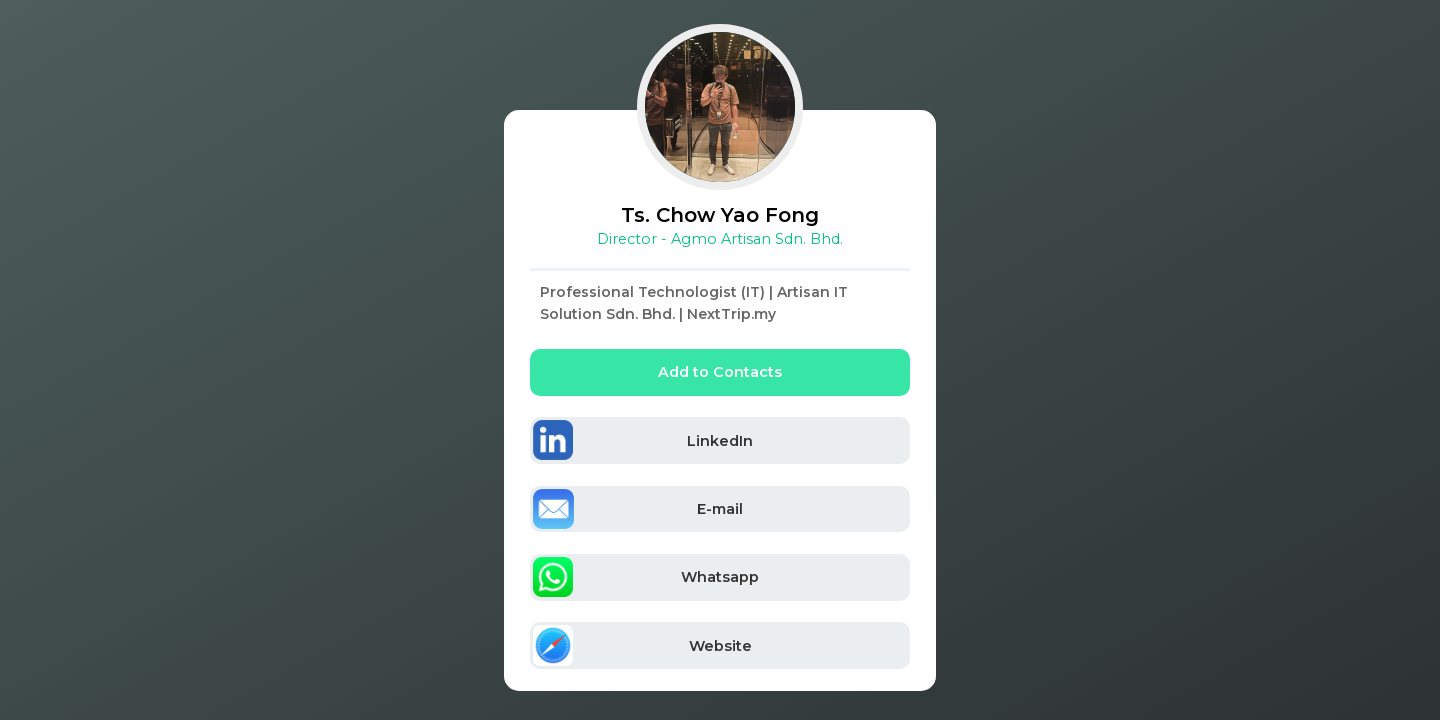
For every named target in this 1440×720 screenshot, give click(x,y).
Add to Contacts (720, 372)
